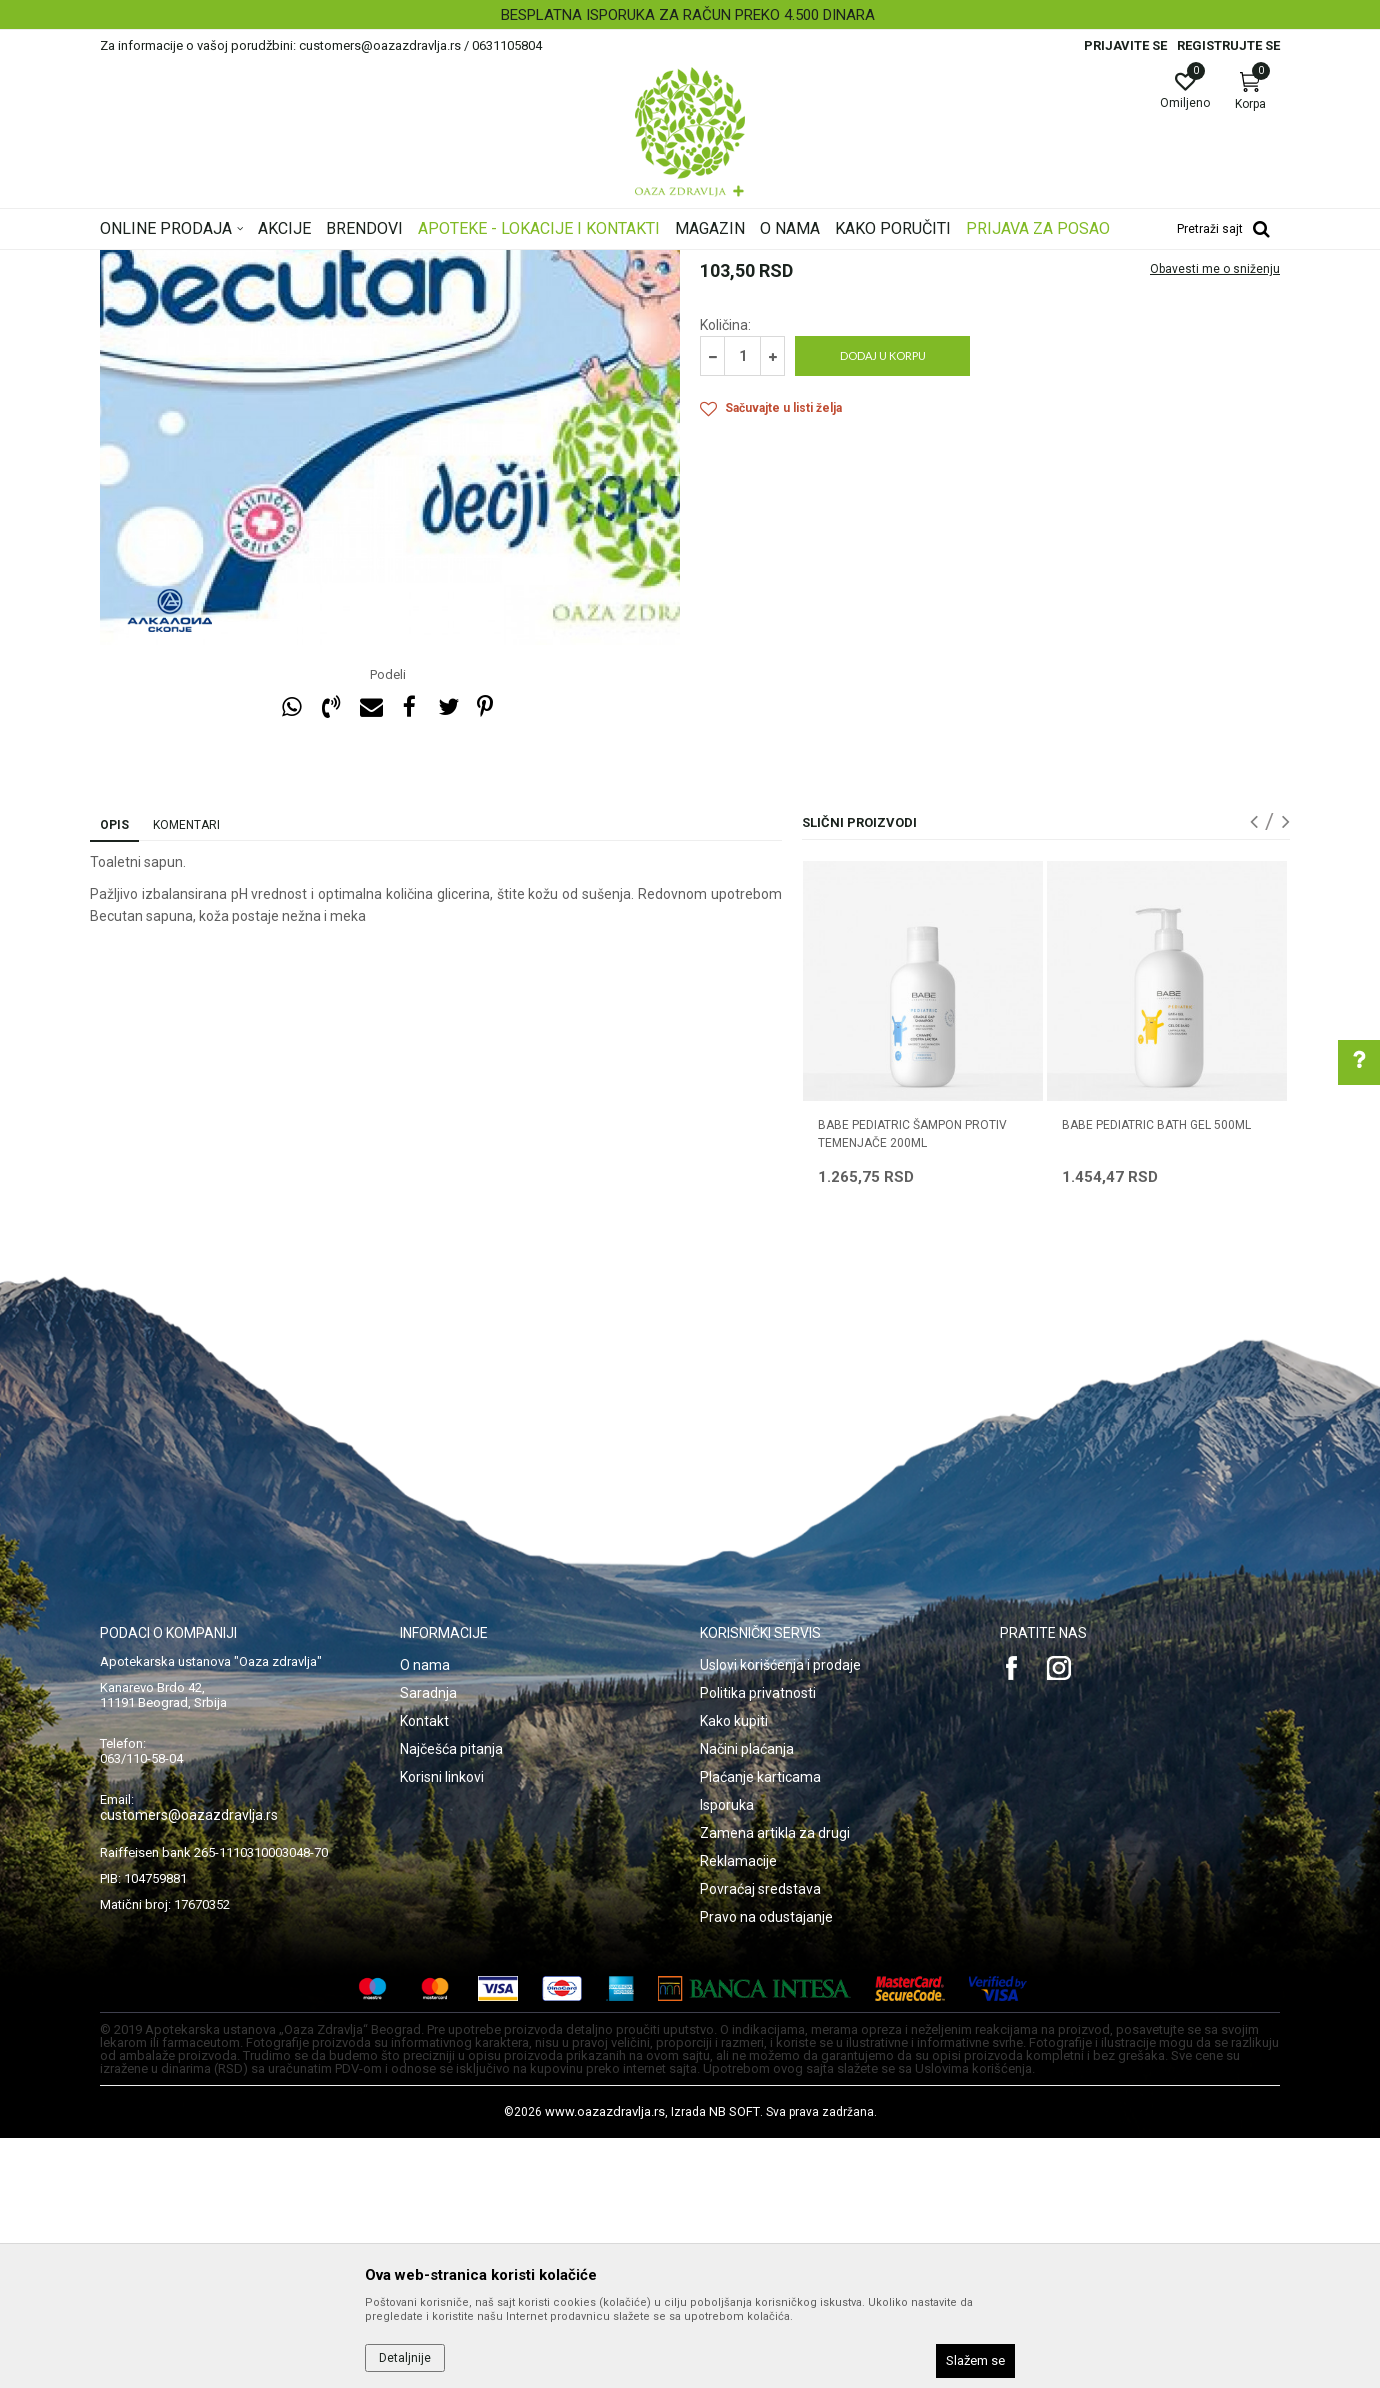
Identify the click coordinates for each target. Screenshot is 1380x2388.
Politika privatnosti (758, 1943)
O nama (425, 1915)
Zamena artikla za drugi (775, 2083)
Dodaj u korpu (883, 605)
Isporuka (727, 2055)
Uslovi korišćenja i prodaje (780, 1915)
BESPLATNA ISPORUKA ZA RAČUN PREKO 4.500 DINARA (688, 15)
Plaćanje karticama (760, 2027)
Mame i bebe (378, 263)
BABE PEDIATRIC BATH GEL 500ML (1156, 1375)
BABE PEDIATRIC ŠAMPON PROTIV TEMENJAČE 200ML (912, 1384)
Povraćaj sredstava (760, 2139)
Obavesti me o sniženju (1215, 519)
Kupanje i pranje (568, 263)
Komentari (186, 1075)
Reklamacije (738, 2111)
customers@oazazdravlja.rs (189, 2065)
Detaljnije (405, 2358)
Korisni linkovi (442, 2027)
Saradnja (428, 1943)
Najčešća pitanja (451, 1999)
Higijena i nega (469, 263)
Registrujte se (1228, 45)
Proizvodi (302, 263)
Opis (114, 1075)
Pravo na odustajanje (766, 2167)
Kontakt (424, 1971)
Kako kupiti (734, 1971)
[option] (690, 15)
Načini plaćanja (747, 1999)
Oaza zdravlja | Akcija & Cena (181, 263)
